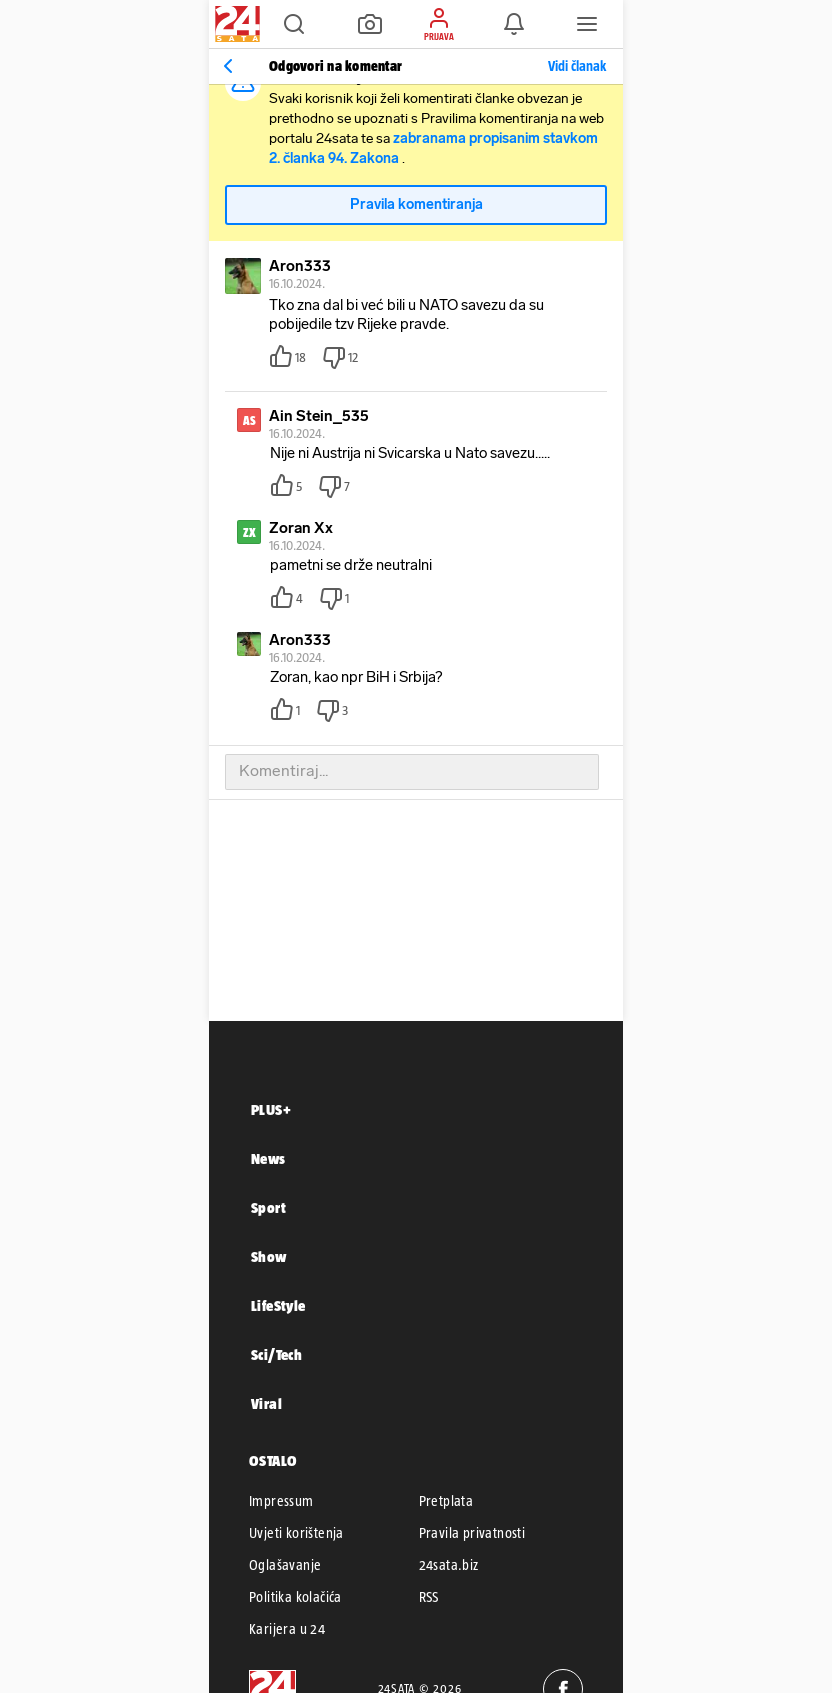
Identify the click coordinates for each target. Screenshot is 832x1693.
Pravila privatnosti (472, 1533)
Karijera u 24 (287, 1629)
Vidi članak (577, 66)
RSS (429, 1597)
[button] (294, 24)
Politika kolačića (295, 1597)
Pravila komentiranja (416, 204)
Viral (266, 1403)
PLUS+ (271, 1109)
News (268, 1158)
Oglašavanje (285, 1565)
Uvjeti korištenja (296, 1533)
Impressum (281, 1501)
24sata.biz (449, 1565)
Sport (268, 1207)
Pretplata (446, 1501)
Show (269, 1256)
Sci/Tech (276, 1354)
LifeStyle (278, 1305)
